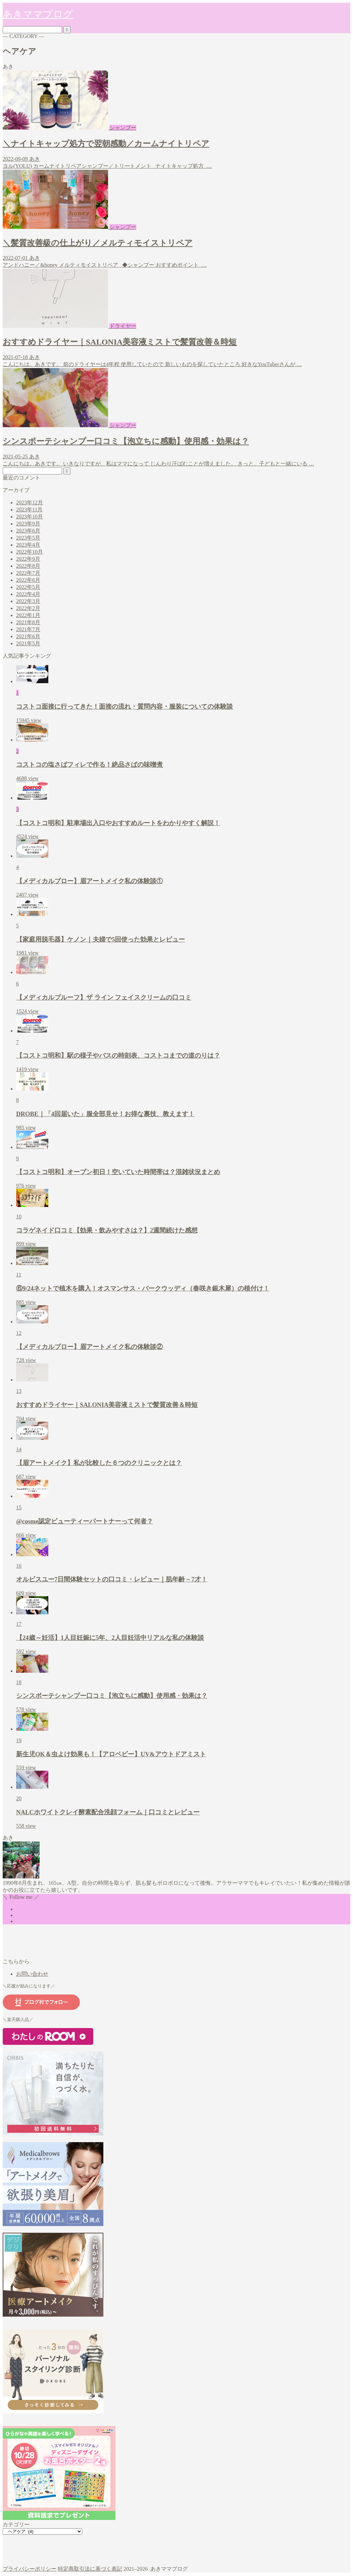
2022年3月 (28, 601)
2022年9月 (28, 559)
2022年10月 (29, 552)
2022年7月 (28, 573)
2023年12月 (29, 502)
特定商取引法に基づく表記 (90, 2569)
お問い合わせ (32, 1974)
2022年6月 (28, 580)
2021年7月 (28, 629)
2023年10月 (29, 516)
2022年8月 (28, 566)
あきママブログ (38, 14)
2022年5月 (28, 587)
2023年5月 (28, 538)
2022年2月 (28, 608)
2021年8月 (28, 622)
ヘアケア (27, 2557)
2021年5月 (28, 643)
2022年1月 (28, 615)
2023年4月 (28, 545)
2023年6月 (28, 531)
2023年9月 (28, 523)
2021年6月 (28, 636)
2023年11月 (29, 509)
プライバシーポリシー (29, 2569)
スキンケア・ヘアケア (43, 2550)
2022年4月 (28, 594)
